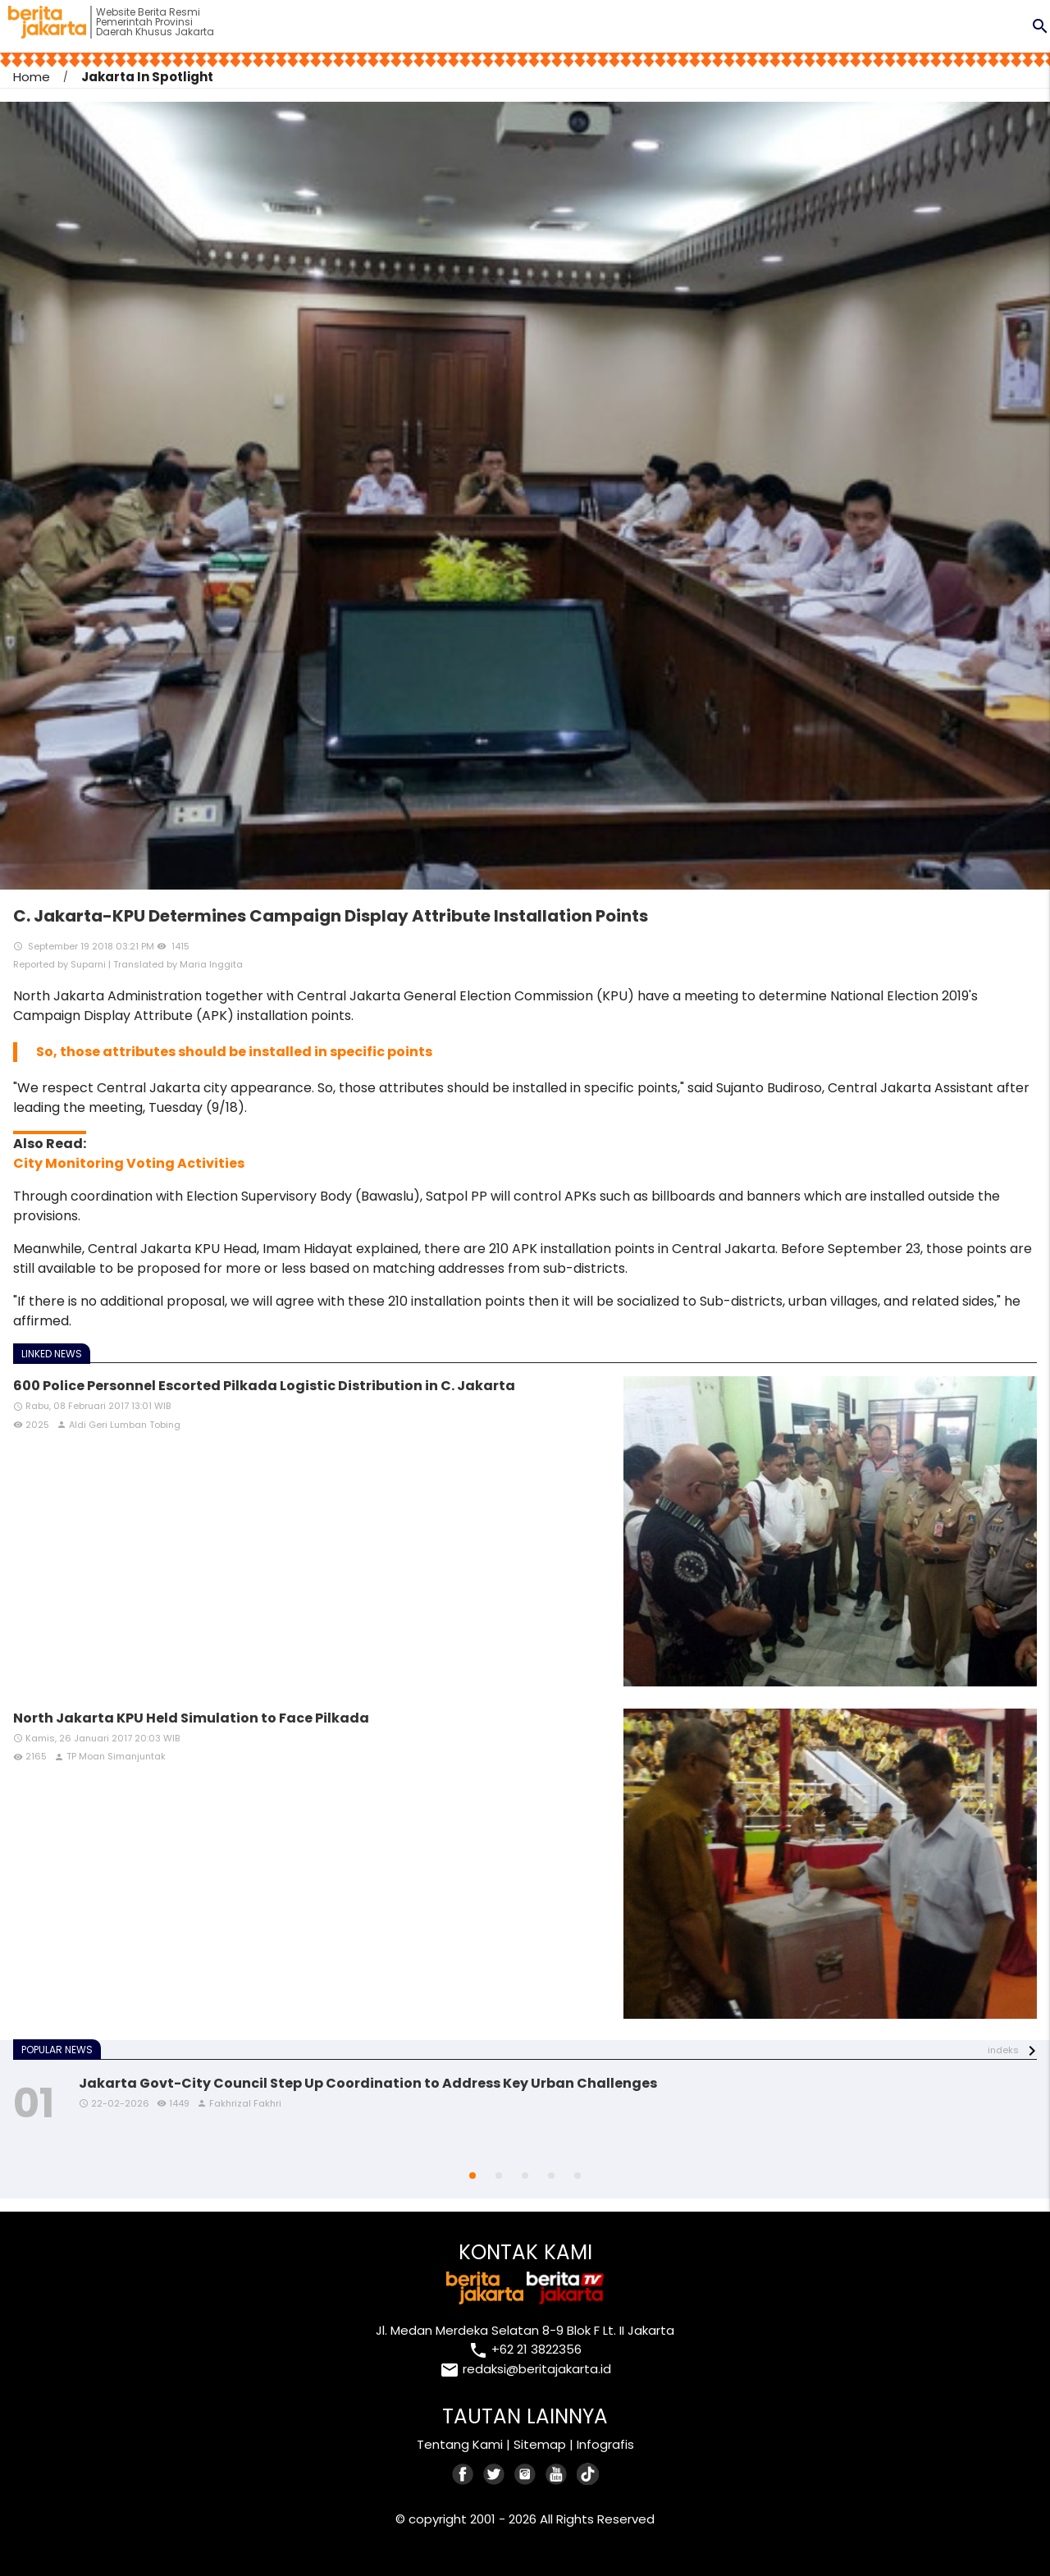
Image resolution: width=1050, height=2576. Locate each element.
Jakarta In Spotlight (147, 76)
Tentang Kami (460, 2444)
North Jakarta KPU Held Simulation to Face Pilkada (191, 1718)
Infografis (605, 2444)
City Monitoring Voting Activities (128, 1163)
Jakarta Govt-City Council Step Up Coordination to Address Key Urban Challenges (368, 2083)
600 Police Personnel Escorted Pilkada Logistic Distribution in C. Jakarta (264, 1385)
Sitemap (540, 2444)
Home (31, 76)
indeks (1003, 2050)
